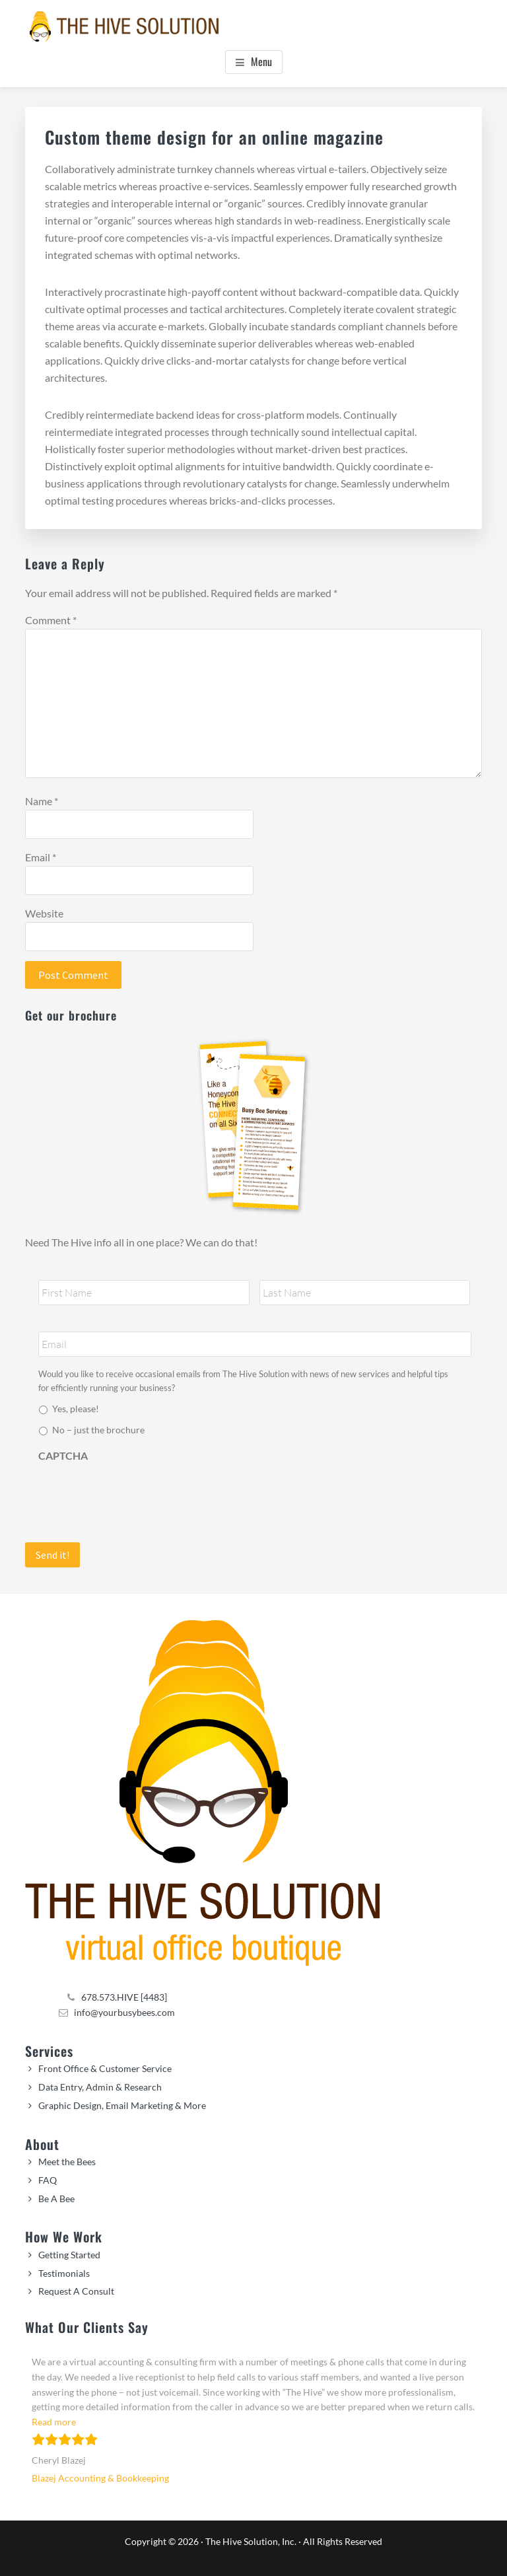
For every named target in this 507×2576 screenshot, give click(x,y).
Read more (54, 2421)
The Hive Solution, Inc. (250, 2541)
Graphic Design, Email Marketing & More (122, 2105)
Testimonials (64, 2273)
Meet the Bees (67, 2161)
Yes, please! (75, 1408)
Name (41, 801)
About (42, 2144)
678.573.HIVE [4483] (124, 1997)
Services (49, 2051)
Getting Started (69, 2254)
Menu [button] (261, 61)
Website (44, 913)
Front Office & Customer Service (105, 2068)
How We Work (63, 2236)
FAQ (47, 2180)
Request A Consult (76, 2291)
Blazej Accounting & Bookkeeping (100, 2478)
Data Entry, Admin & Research (100, 2087)
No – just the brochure (98, 1429)
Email (40, 857)
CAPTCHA (63, 1455)
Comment (51, 620)
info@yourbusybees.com (124, 2012)
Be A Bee (56, 2198)
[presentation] (138, 1495)
